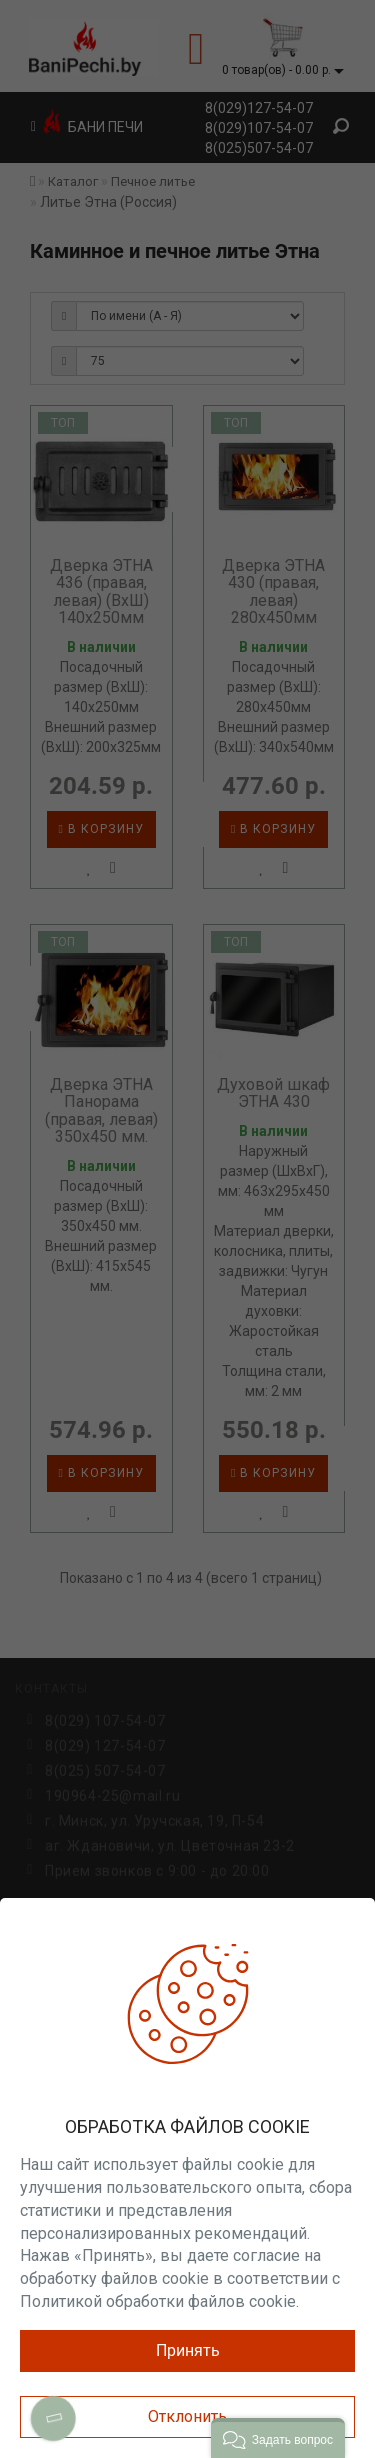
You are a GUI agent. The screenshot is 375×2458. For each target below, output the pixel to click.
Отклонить (187, 2416)
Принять (188, 2350)
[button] (278, 2438)
